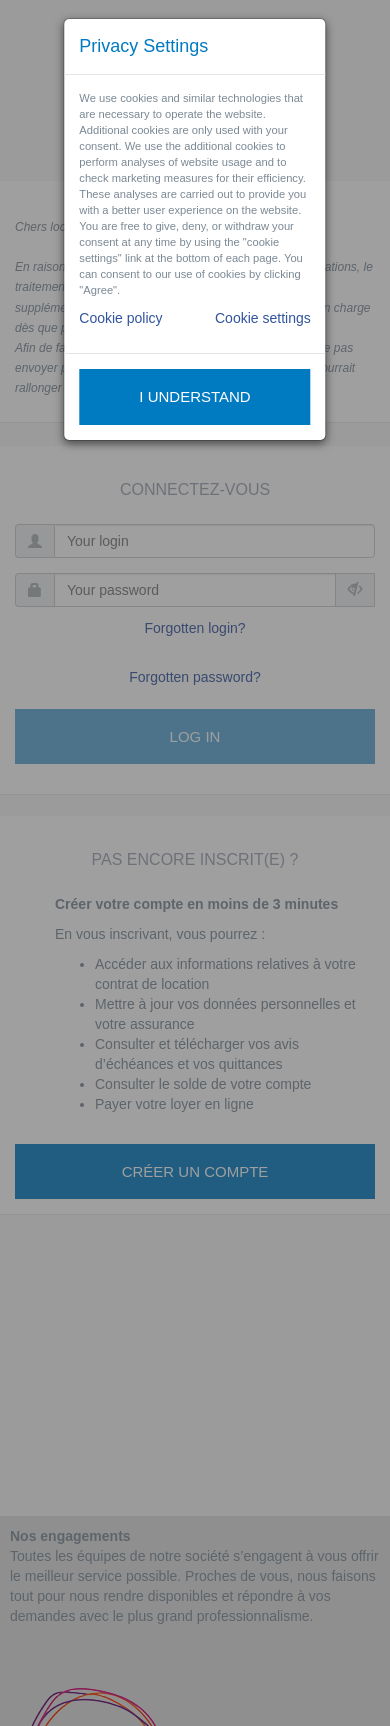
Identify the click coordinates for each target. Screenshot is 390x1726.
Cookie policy (120, 318)
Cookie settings (263, 318)
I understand (194, 396)
